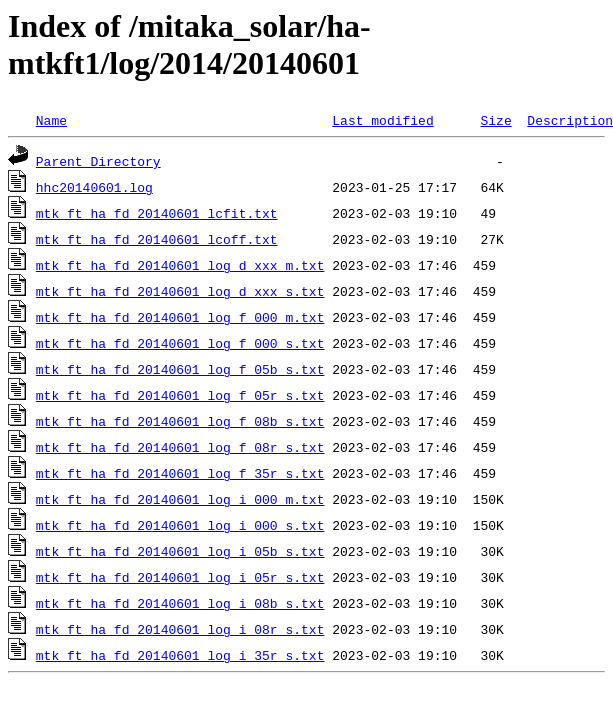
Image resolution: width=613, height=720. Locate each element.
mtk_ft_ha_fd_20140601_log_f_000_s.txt (180, 343)
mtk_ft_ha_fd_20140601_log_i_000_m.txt (180, 499)
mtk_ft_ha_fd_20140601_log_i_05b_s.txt (180, 551)
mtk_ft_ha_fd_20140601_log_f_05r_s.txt (180, 395)
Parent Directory (98, 161)
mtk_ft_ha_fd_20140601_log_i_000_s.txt (180, 525)
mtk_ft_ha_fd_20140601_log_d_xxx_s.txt (180, 291)
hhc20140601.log (94, 187)
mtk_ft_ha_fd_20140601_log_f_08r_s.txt (180, 447)
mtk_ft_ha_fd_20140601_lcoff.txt (157, 239)
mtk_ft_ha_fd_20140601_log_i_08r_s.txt (180, 629)
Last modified (382, 120)
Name (51, 120)
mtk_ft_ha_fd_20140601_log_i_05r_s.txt (180, 577)
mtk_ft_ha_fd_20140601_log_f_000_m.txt (180, 317)
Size (495, 120)
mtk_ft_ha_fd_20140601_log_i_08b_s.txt (180, 603)
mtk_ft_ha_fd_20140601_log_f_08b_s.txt (180, 421)
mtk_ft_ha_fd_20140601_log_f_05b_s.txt (180, 369)
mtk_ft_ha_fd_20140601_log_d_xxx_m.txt (180, 265)
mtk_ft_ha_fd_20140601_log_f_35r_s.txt (180, 473)
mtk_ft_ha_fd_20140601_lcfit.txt (157, 213)
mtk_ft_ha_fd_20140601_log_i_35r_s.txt (180, 655)
